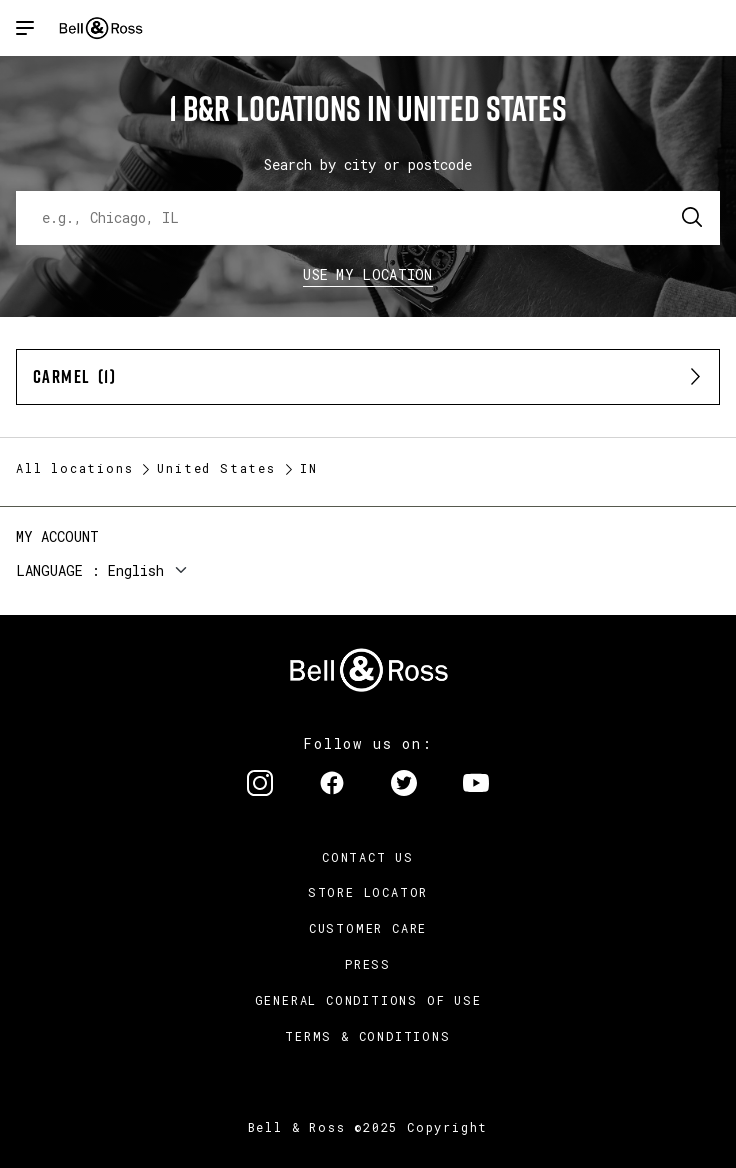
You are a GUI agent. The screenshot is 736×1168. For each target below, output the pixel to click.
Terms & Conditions (367, 1036)
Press (368, 964)
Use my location (368, 274)
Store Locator (368, 892)
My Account (57, 536)
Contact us (368, 857)
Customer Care (368, 928)
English (136, 570)
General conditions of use (368, 1000)
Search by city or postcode (368, 164)
